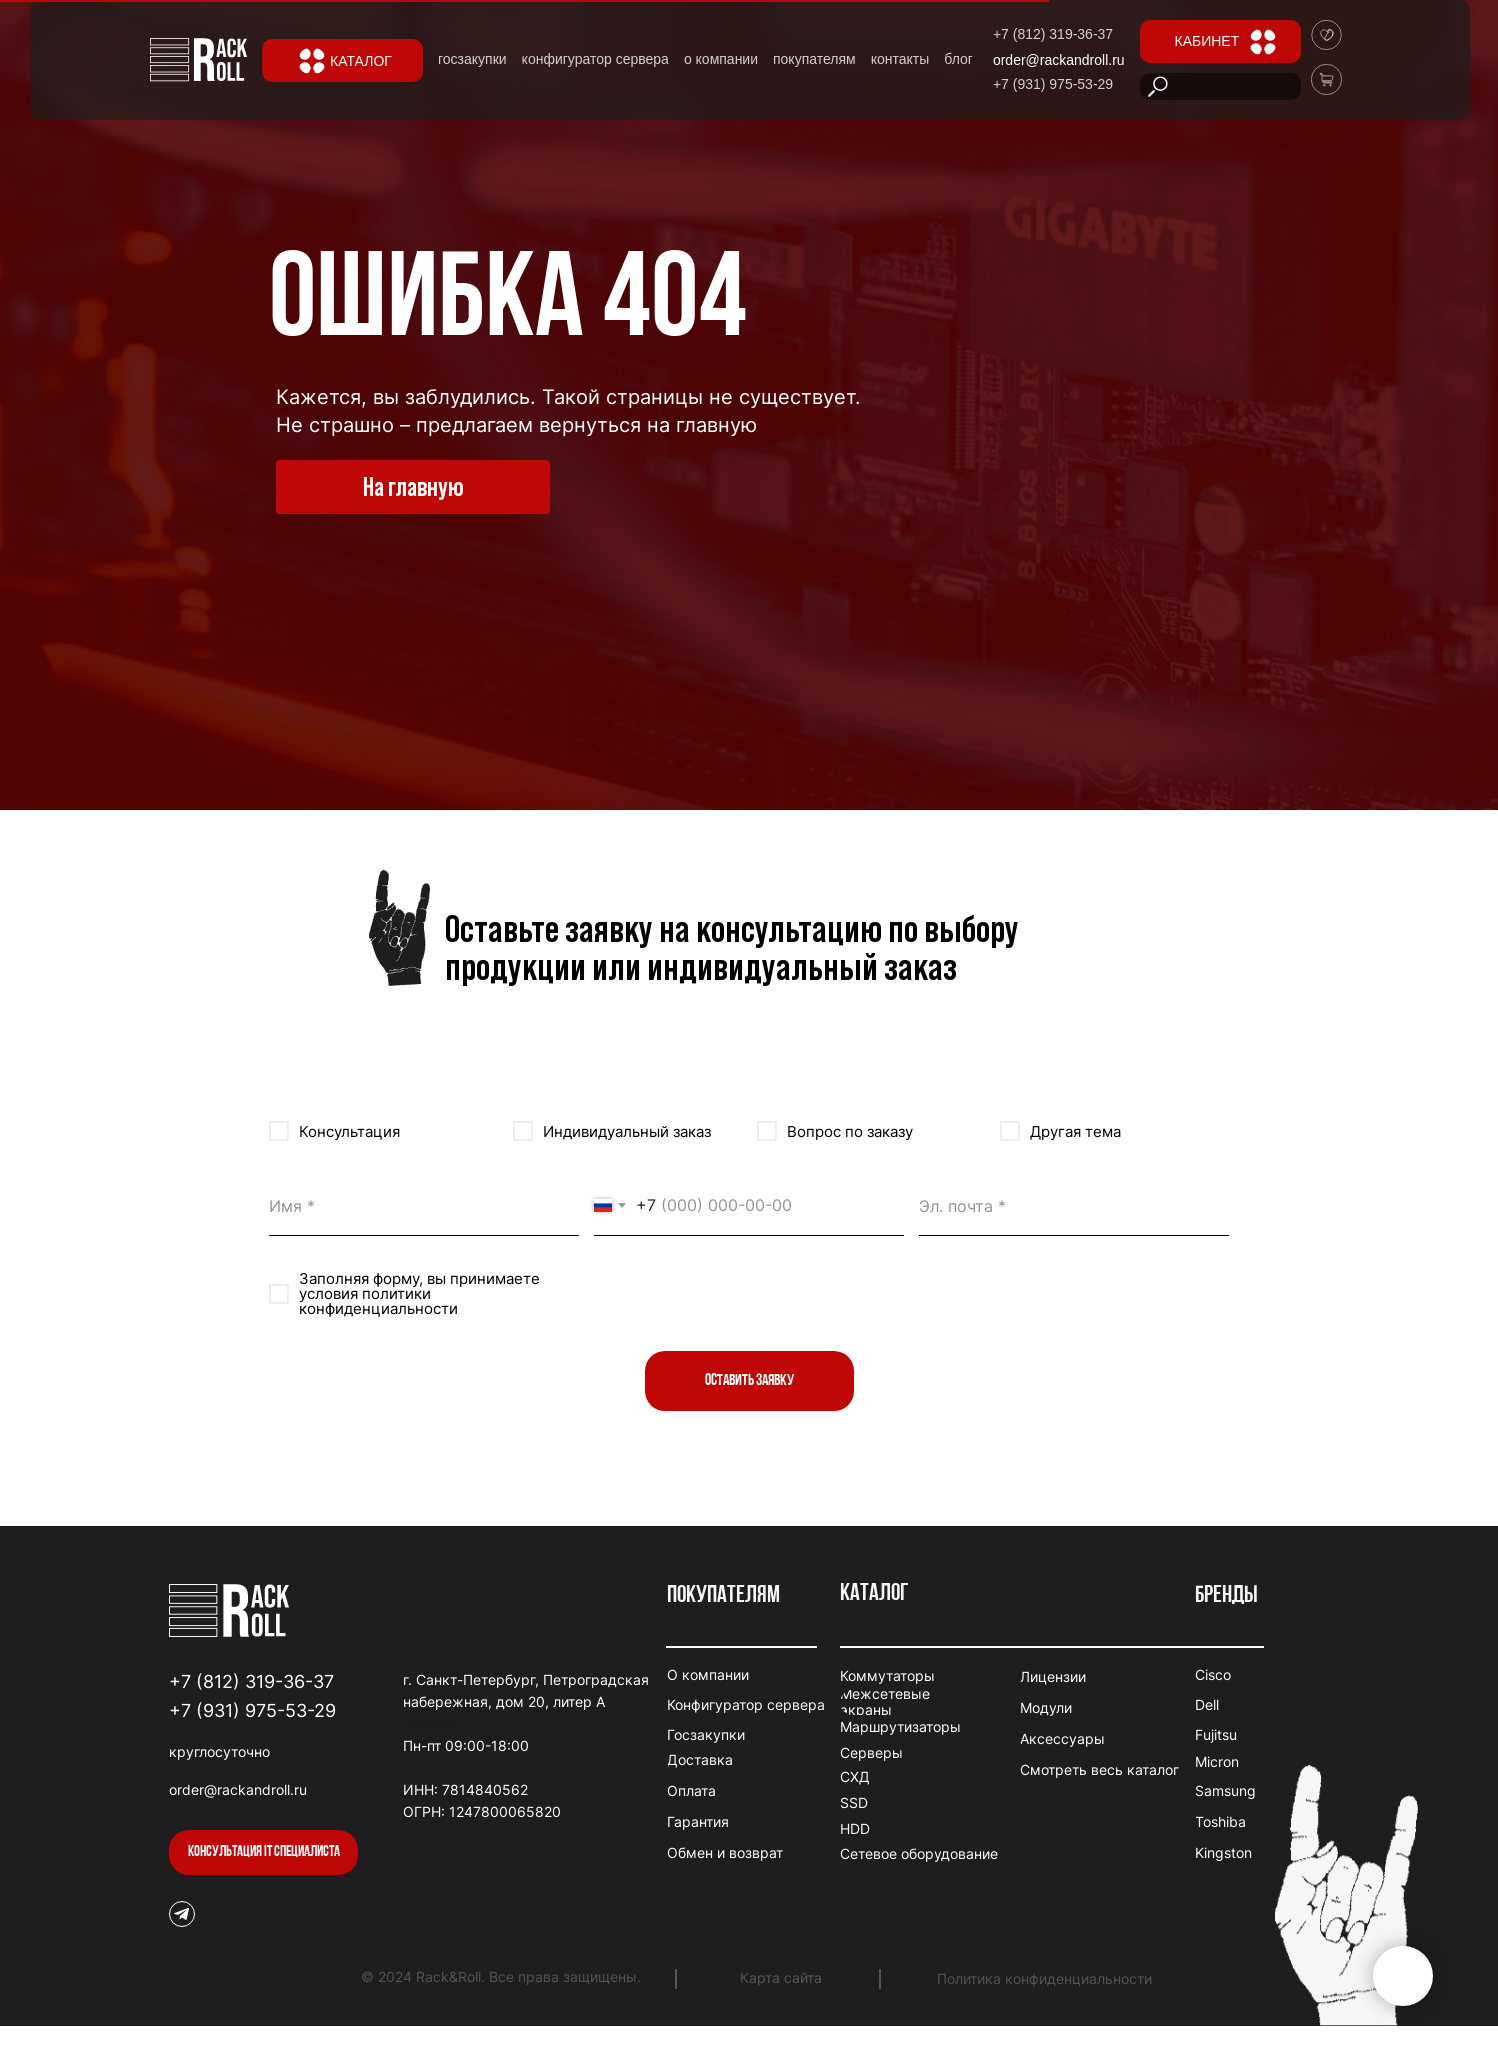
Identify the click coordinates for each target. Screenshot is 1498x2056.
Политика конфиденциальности (1044, 1978)
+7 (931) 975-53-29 (252, 1710)
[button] (263, 1852)
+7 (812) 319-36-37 (251, 1681)
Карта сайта (781, 1977)
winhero (428, 1767)
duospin (429, 1723)
